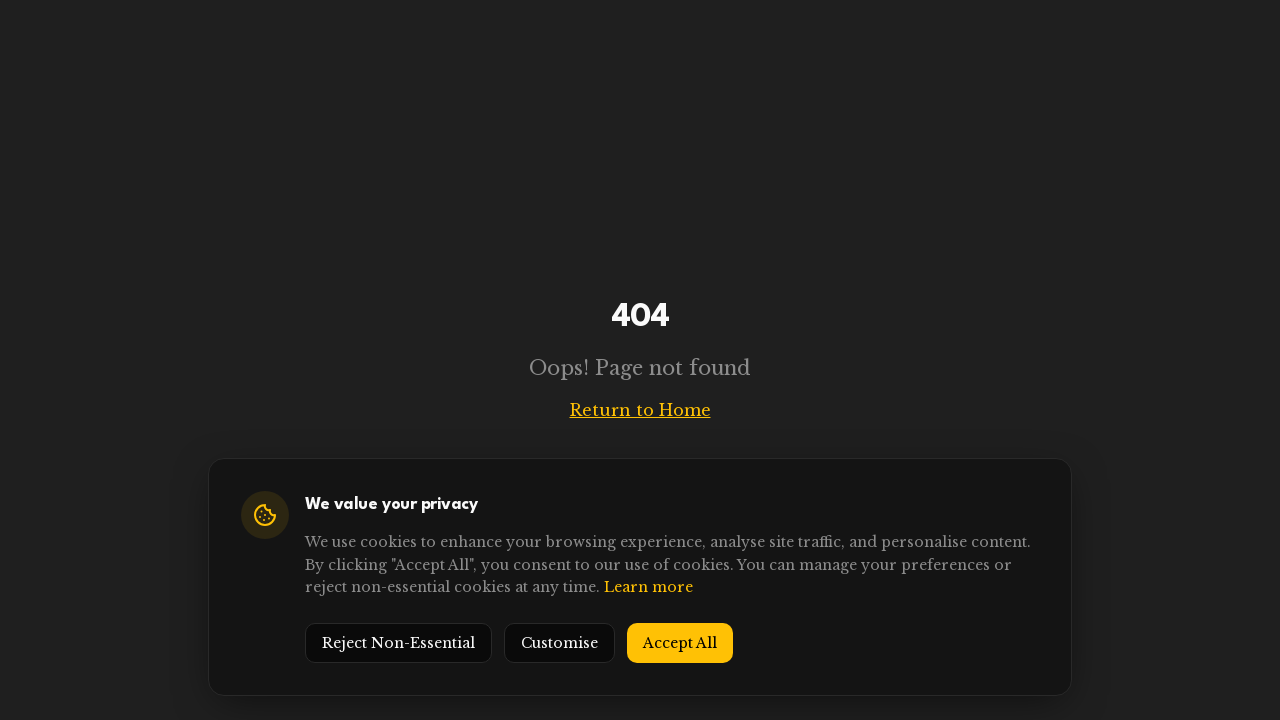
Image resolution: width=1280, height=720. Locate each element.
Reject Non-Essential (398, 643)
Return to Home (640, 410)
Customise (559, 643)
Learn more (648, 587)
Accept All (680, 643)
